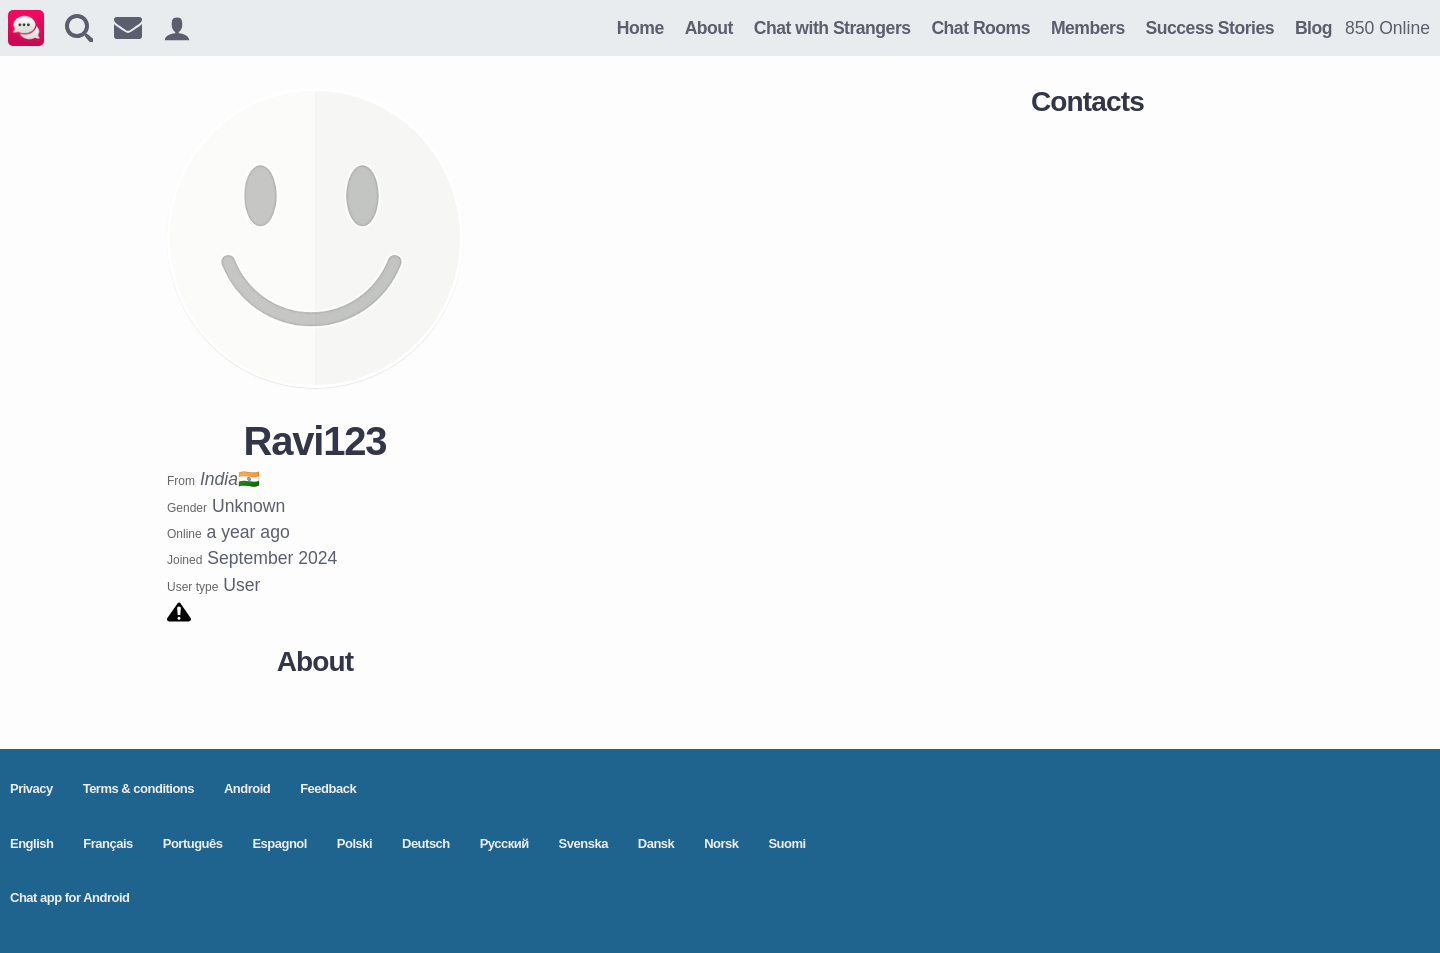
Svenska (583, 843)
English (31, 843)
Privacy (31, 788)
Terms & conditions (138, 788)
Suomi (786, 843)
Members (1088, 28)
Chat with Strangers (832, 28)
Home (640, 28)
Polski (354, 843)
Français (107, 843)
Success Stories (1210, 28)
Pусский (504, 843)
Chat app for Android (70, 897)
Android (247, 788)
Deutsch (426, 843)
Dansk (656, 843)
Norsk (721, 843)
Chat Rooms (980, 28)
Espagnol (279, 843)
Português (193, 843)
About (709, 28)
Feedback (328, 788)
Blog (1313, 28)
